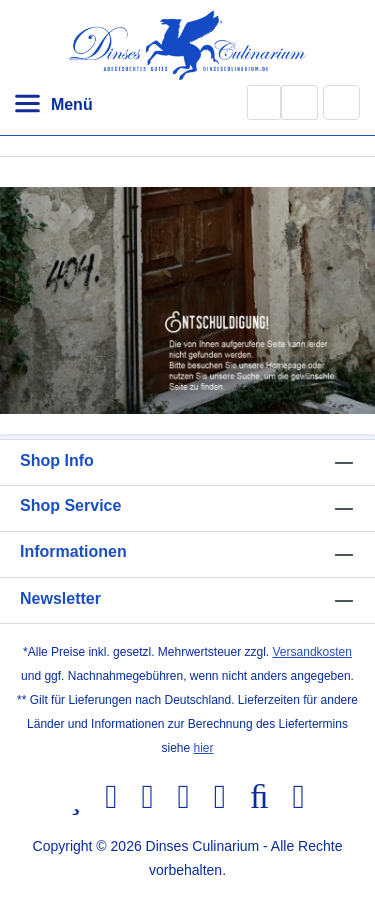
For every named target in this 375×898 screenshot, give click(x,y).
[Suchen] (264, 102)
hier (204, 748)
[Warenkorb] (342, 102)
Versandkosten (312, 652)
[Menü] (53, 105)
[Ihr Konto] (299, 102)
